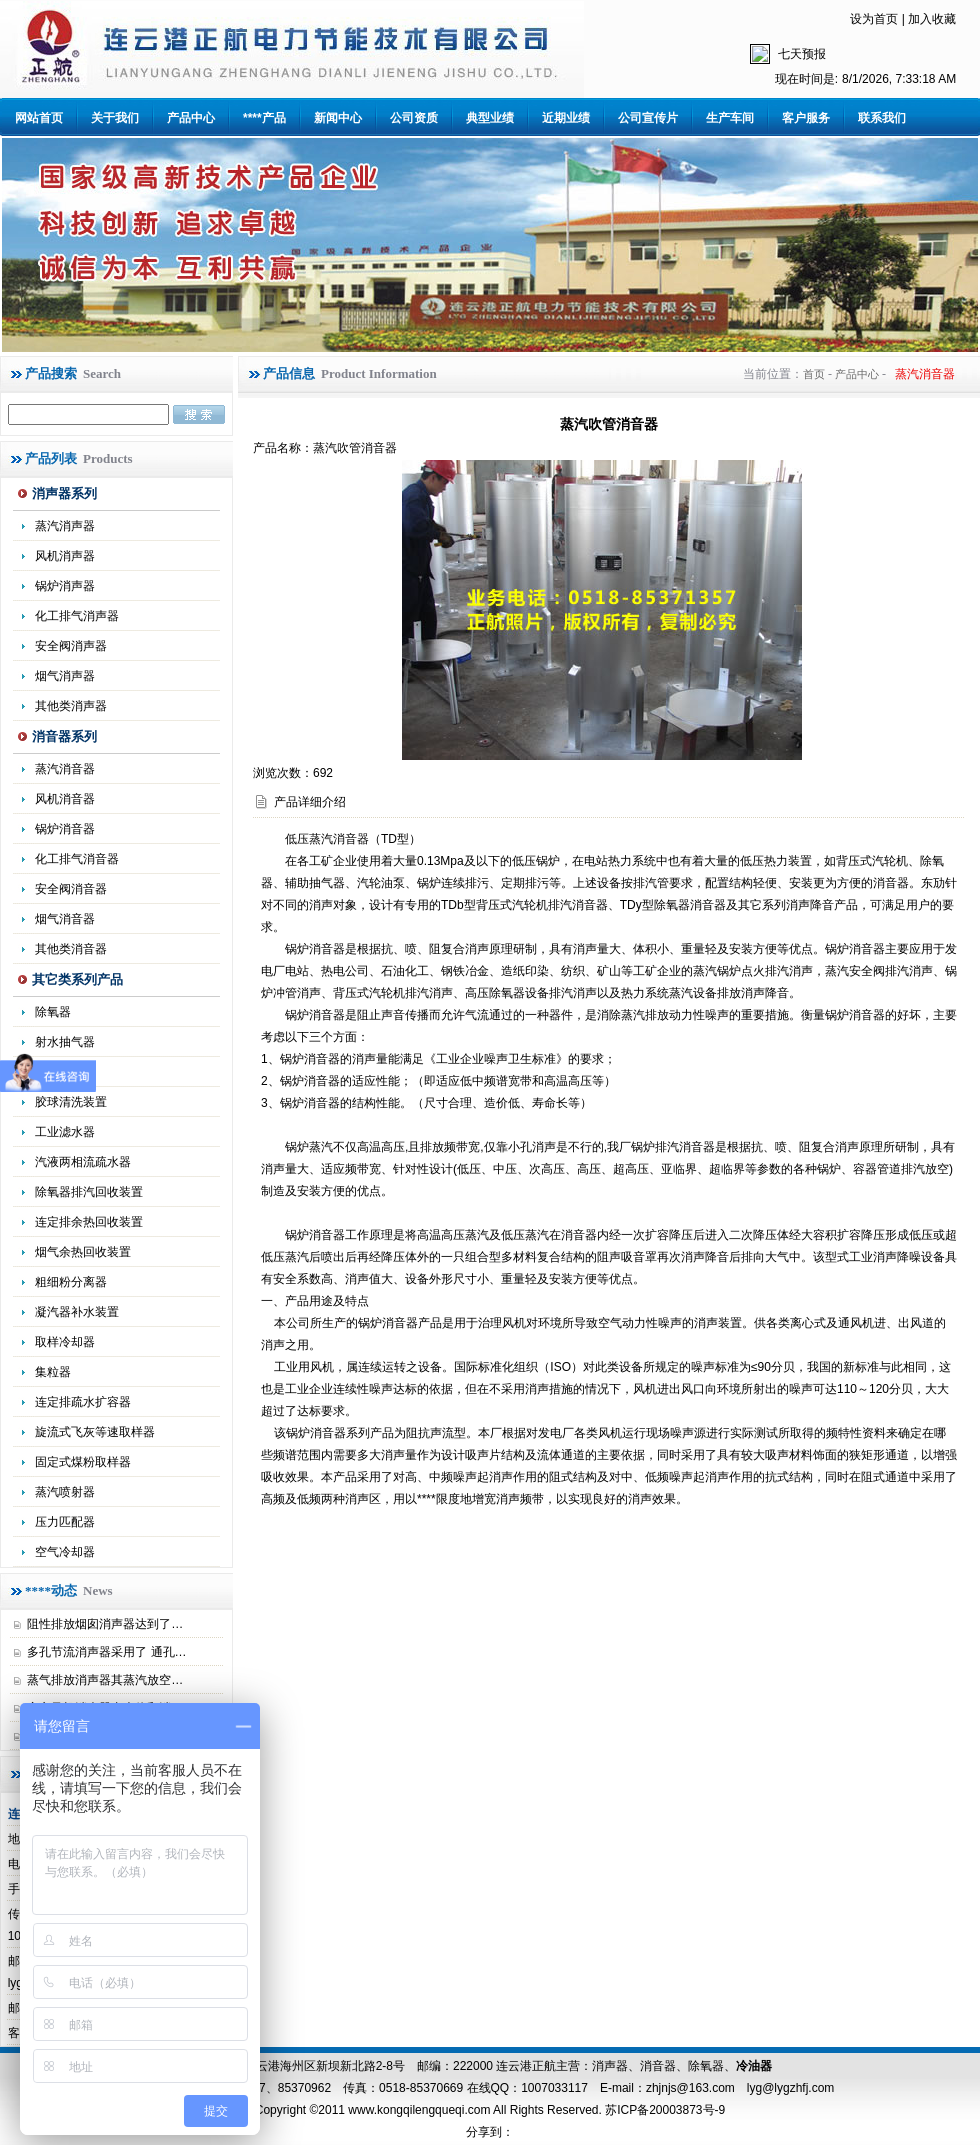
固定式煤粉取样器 (83, 1462)
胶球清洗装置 (71, 1102)
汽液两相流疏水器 (83, 1162)
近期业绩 (566, 118)
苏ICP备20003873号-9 (663, 2110)
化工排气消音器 (77, 859)
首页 (814, 374)
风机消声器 (65, 556)
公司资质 (414, 118)
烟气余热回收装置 (83, 1252)
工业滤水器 (65, 1132)
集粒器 (53, 1372)
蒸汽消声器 (65, 526)
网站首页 (39, 118)
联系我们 (882, 118)
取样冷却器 (65, 1342)
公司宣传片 (648, 118)
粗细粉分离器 (71, 1282)
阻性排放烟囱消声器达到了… (105, 1624)
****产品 (264, 118)
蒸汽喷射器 (65, 1492)
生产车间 (730, 118)
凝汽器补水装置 (77, 1312)
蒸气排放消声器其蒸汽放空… (105, 1680)
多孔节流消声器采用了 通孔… (106, 1652)
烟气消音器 (65, 919)
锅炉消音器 (65, 829)
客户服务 (806, 118)
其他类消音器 (71, 949)
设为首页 (874, 19)
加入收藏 (932, 19)
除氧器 (53, 1012)
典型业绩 (490, 118)
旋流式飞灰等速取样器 (95, 1432)
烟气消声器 (65, 676)
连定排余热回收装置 (89, 1222)
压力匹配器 (65, 1522)
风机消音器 (65, 799)
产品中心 (191, 118)
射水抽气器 (65, 1042)
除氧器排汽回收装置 (89, 1192)
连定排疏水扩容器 (83, 1402)
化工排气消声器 (77, 616)
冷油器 (754, 2066)
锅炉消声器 (65, 586)
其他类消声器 (71, 706)
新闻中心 (338, 118)
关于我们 (115, 118)
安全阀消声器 (71, 646)
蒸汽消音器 (65, 769)
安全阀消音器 (71, 889)
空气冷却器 (65, 1552)
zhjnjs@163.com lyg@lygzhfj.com (740, 2088)
